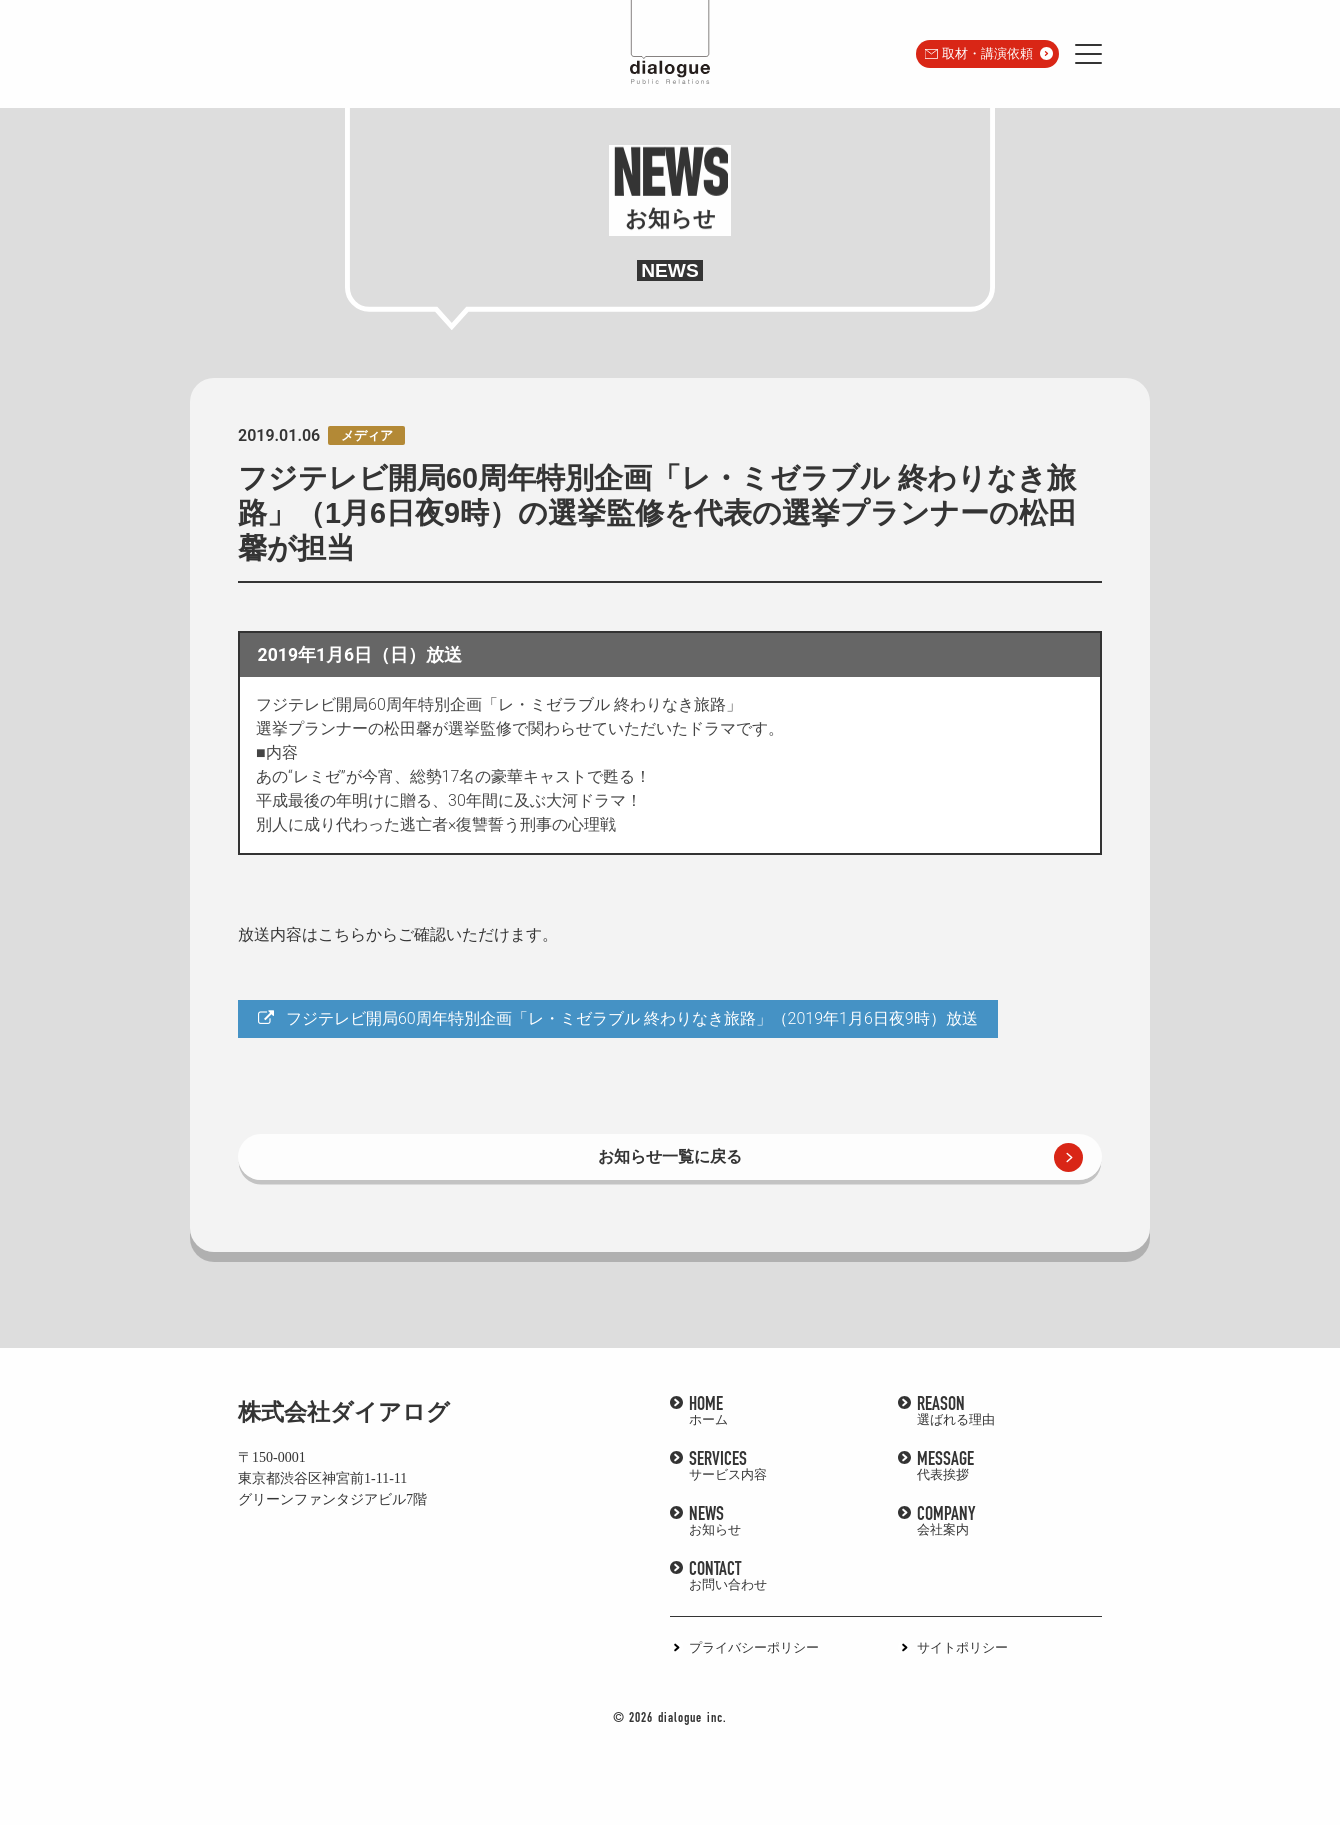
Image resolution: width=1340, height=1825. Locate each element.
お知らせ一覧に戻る (670, 1156)
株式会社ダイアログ (344, 1412)
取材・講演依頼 (987, 53)
